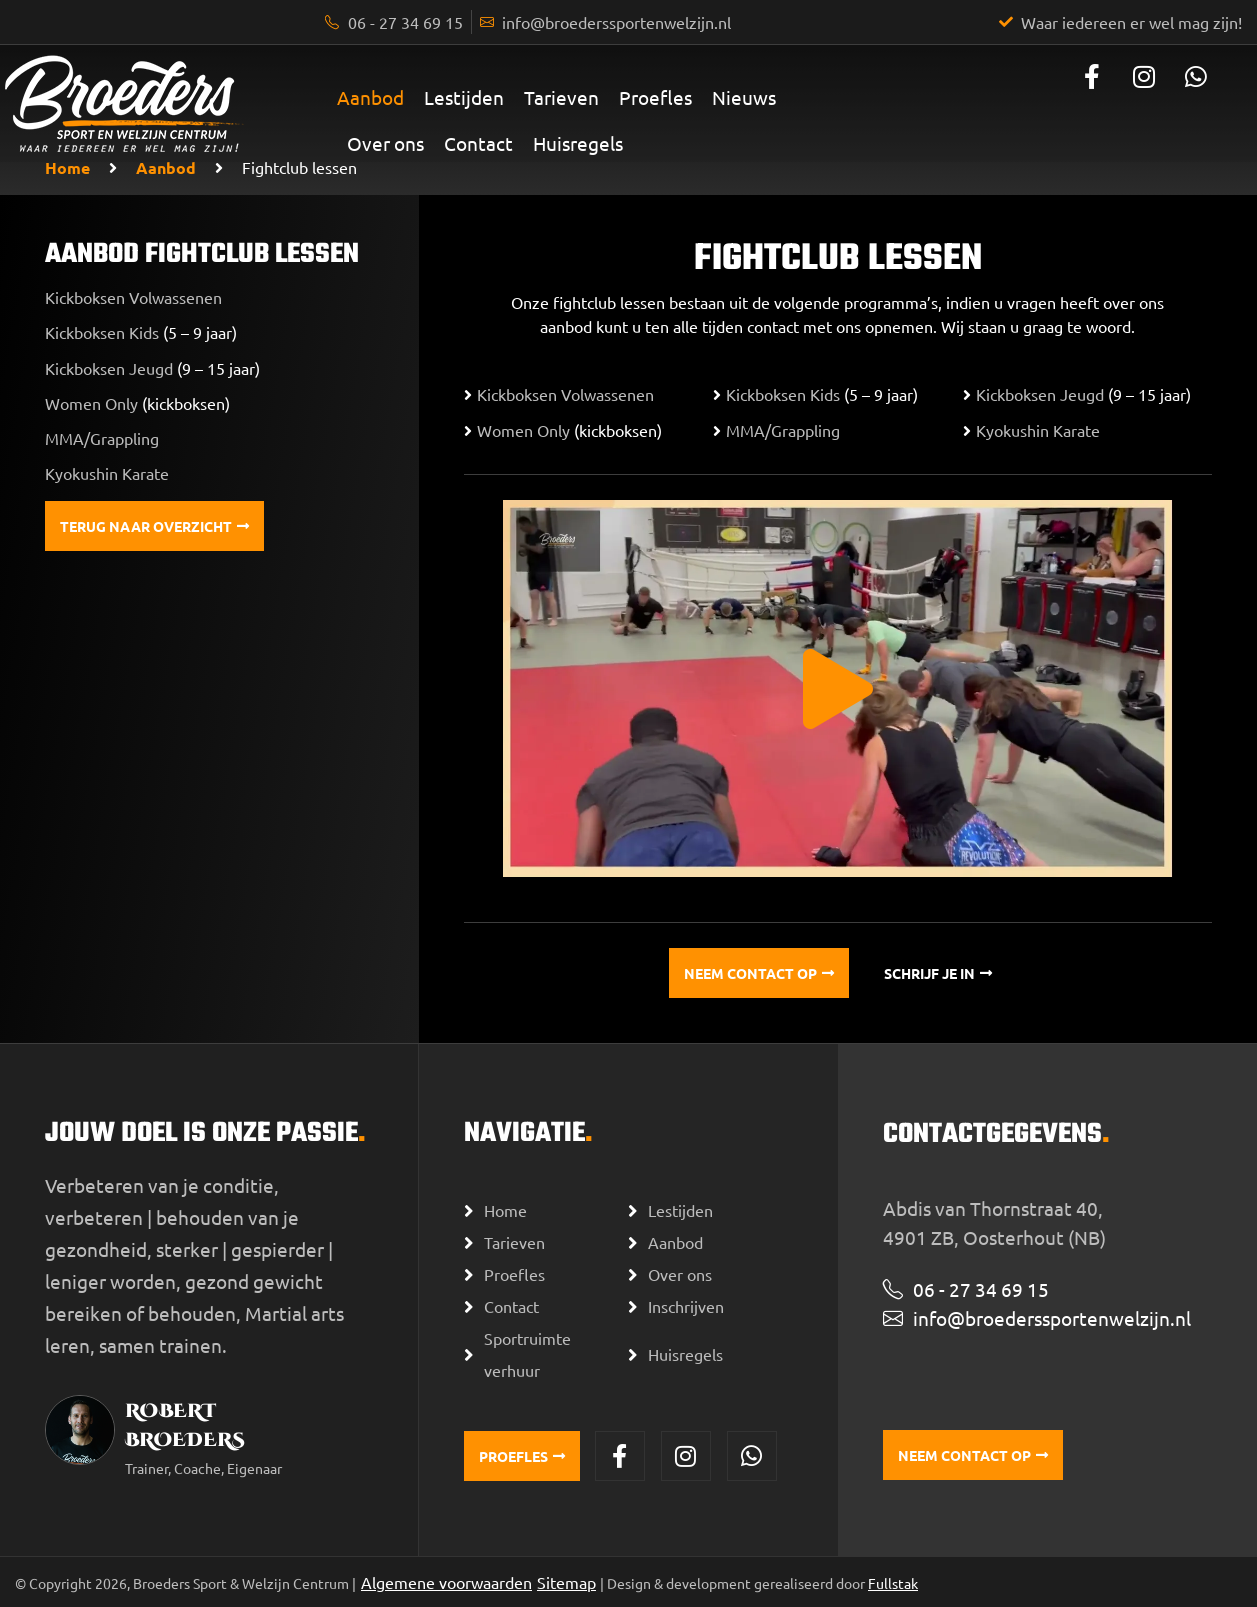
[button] (838, 689)
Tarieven (561, 97)
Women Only (93, 403)
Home (67, 167)
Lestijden (464, 97)
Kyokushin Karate (107, 473)
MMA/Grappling (102, 438)
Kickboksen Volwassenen (133, 297)
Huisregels (578, 143)
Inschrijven (686, 1306)
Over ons (385, 143)
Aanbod (370, 97)
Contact (478, 143)
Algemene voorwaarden (446, 1582)
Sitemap (566, 1582)
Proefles (655, 97)
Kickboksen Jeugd (109, 368)
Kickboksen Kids (102, 332)
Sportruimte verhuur (527, 1354)
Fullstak (893, 1583)
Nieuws (744, 97)
